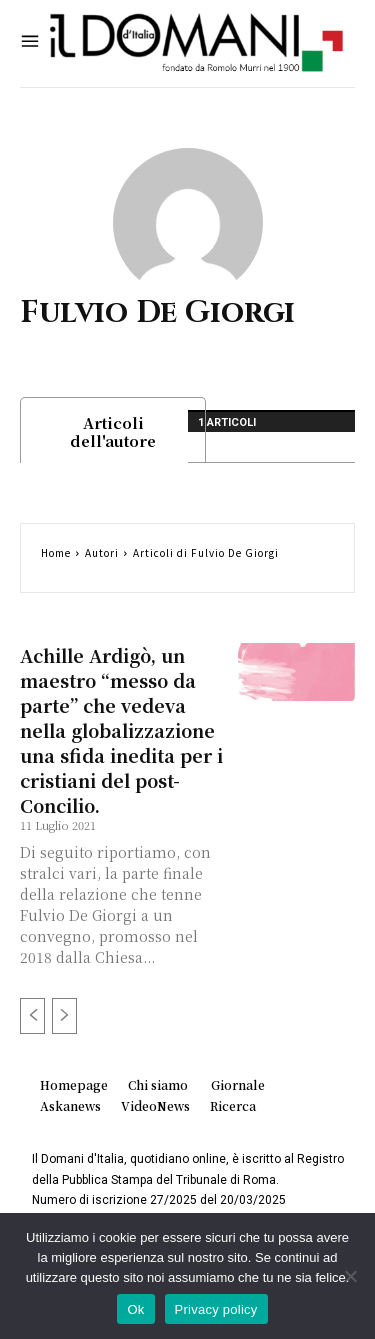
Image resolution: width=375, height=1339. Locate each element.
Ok (135, 1309)
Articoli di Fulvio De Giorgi (206, 552)
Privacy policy (216, 1309)
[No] (350, 1276)
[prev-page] (32, 1016)
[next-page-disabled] (64, 1016)
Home (56, 552)
